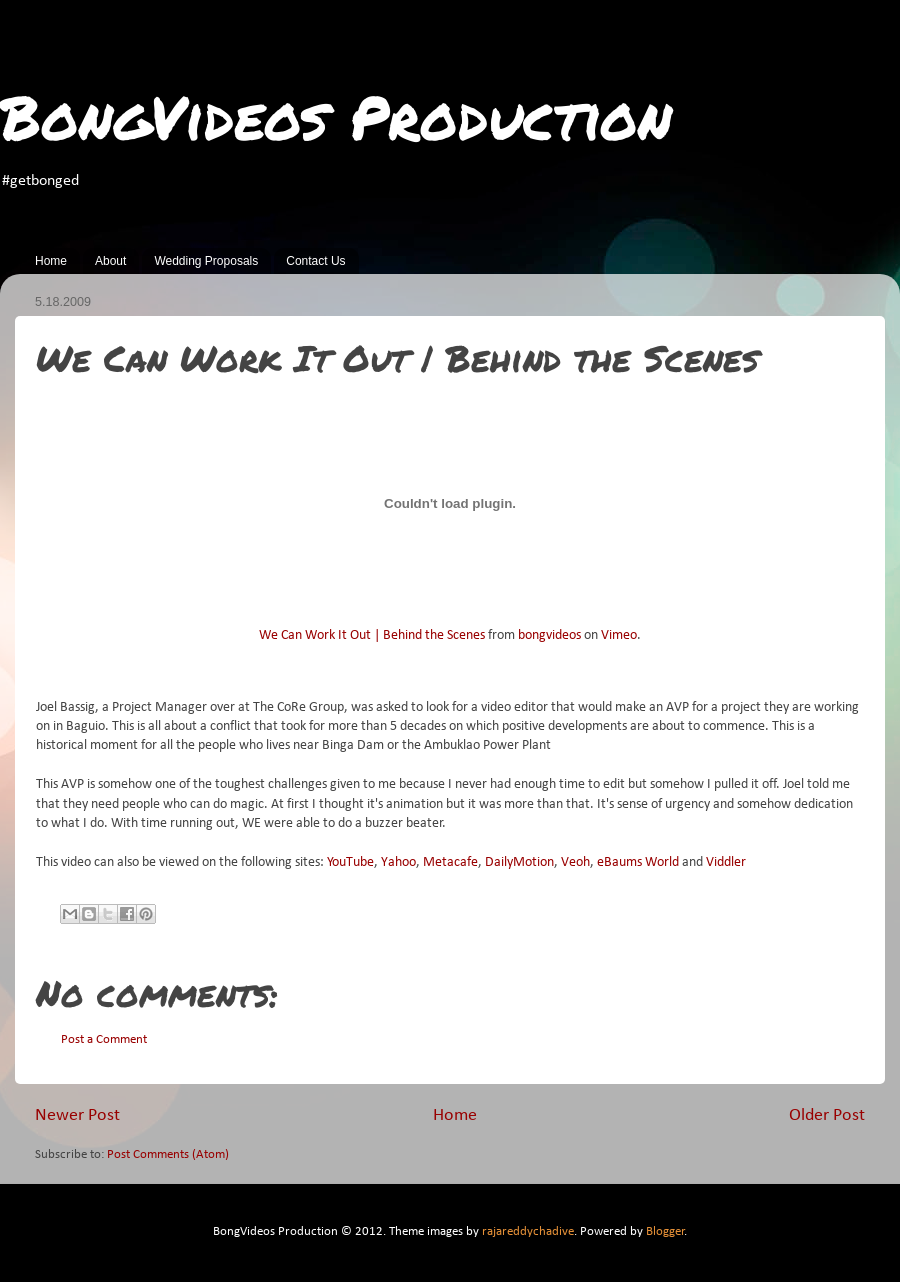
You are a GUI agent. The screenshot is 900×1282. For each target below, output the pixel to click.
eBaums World (638, 862)
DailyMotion (519, 862)
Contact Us (315, 261)
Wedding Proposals (206, 261)
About (110, 261)
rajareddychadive (528, 1232)
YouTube (350, 862)
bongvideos (549, 635)
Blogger (665, 1232)
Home (51, 261)
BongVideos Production (336, 116)
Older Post (827, 1115)
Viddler (726, 862)
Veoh (575, 862)
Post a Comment (104, 1040)
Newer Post (77, 1115)
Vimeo (619, 635)
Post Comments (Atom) (168, 1155)
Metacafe (450, 862)
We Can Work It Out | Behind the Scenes (372, 635)
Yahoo (398, 862)
